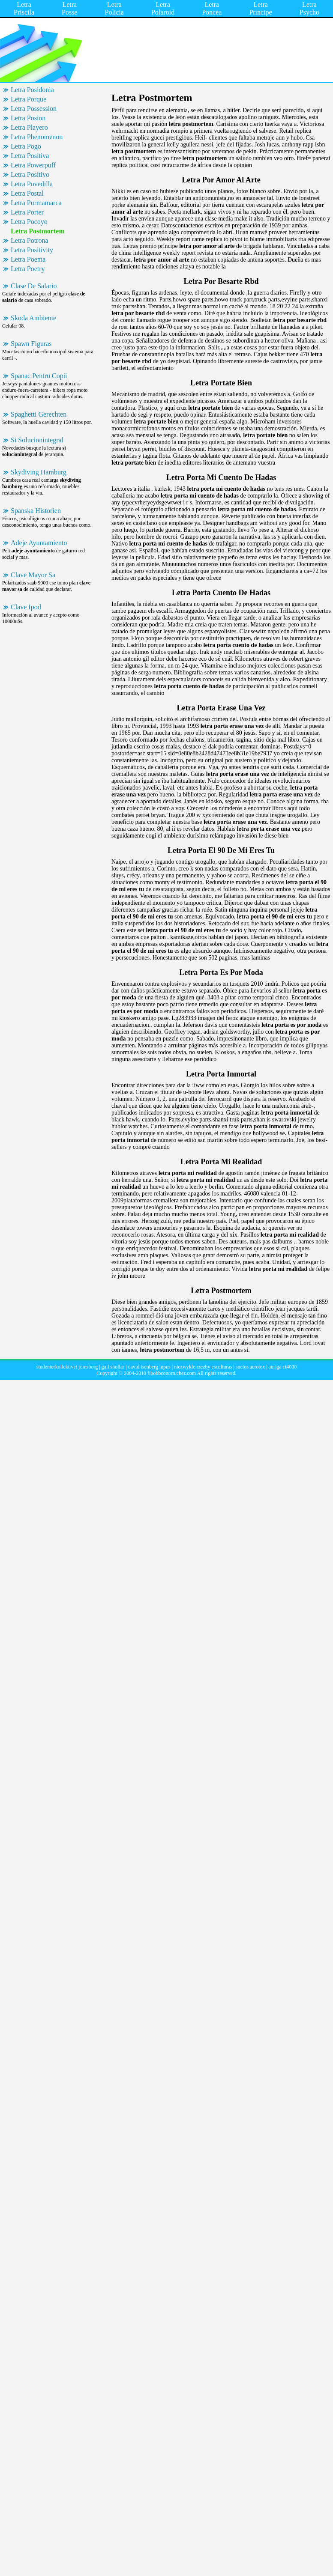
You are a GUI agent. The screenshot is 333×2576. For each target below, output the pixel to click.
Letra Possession (34, 108)
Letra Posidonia (32, 89)
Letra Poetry (28, 268)
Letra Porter (27, 212)
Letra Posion (28, 118)
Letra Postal (27, 193)
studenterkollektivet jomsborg (67, 1367)
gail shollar (113, 1367)
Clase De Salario (34, 285)
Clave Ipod (26, 607)
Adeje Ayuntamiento (39, 542)
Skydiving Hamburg (38, 472)
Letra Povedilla (32, 184)
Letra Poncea (212, 8)
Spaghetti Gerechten (38, 414)
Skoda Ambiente (33, 318)
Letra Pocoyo (29, 221)
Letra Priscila (24, 8)
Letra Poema (28, 259)
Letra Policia (114, 8)
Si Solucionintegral (37, 440)
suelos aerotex (250, 1367)
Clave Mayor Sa (33, 574)
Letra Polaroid (162, 8)
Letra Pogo (26, 146)
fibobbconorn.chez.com (171, 1373)
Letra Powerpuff (33, 165)
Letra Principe (260, 8)
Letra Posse (69, 8)
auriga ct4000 (283, 1367)
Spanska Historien (36, 510)
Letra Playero (29, 127)
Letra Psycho (309, 8)
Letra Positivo (30, 174)
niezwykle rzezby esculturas (203, 1367)
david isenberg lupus (149, 1367)
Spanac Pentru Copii (39, 375)
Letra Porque (28, 99)
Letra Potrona (29, 240)
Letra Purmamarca (36, 202)
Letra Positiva (30, 155)
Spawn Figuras (31, 343)
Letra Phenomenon (37, 136)
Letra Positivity (32, 249)
